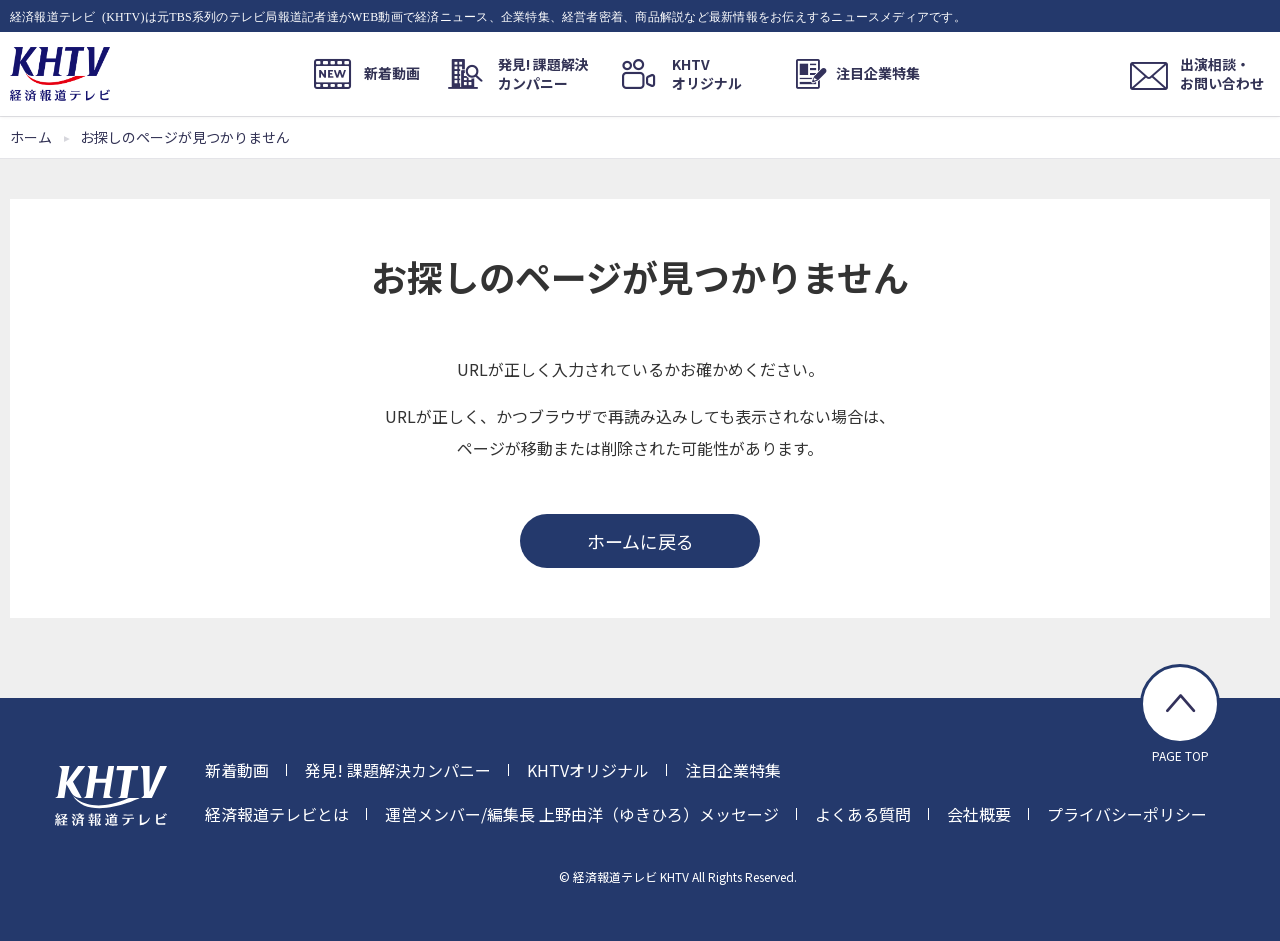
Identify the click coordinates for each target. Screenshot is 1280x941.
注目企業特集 (733, 770)
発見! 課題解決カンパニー (398, 770)
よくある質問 (863, 814)
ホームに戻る (640, 541)
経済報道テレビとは (277, 814)
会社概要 (979, 814)
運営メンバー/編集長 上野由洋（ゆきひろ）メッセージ (582, 814)
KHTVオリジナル (588, 770)
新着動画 (237, 770)
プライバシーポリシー (1127, 814)
